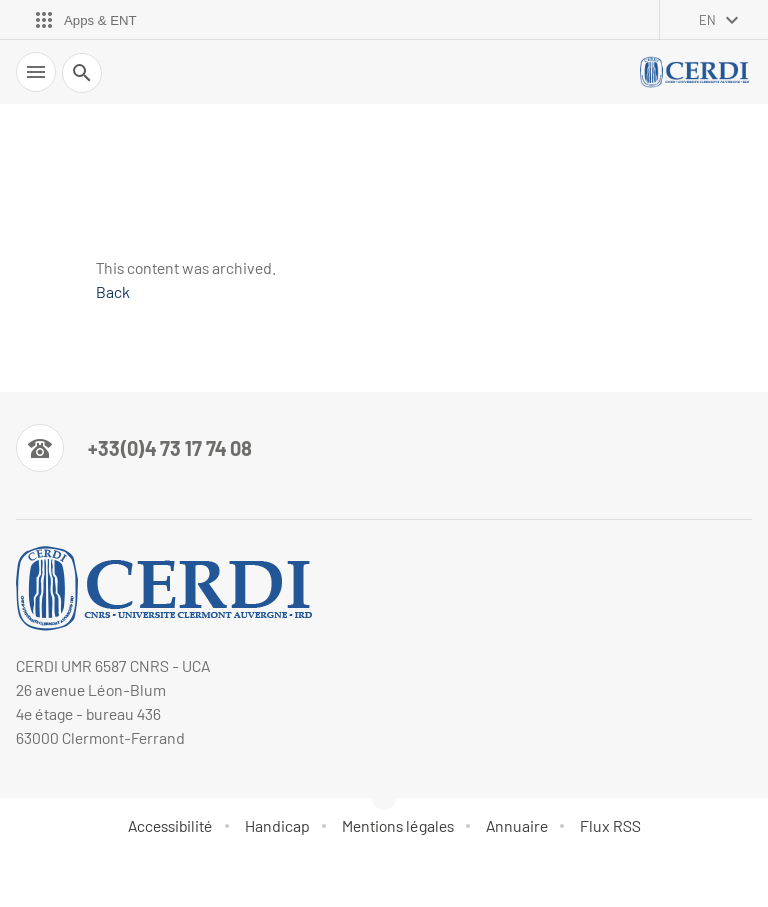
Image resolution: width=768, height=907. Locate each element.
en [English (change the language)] (707, 20)
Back (113, 291)
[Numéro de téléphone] (134, 448)
